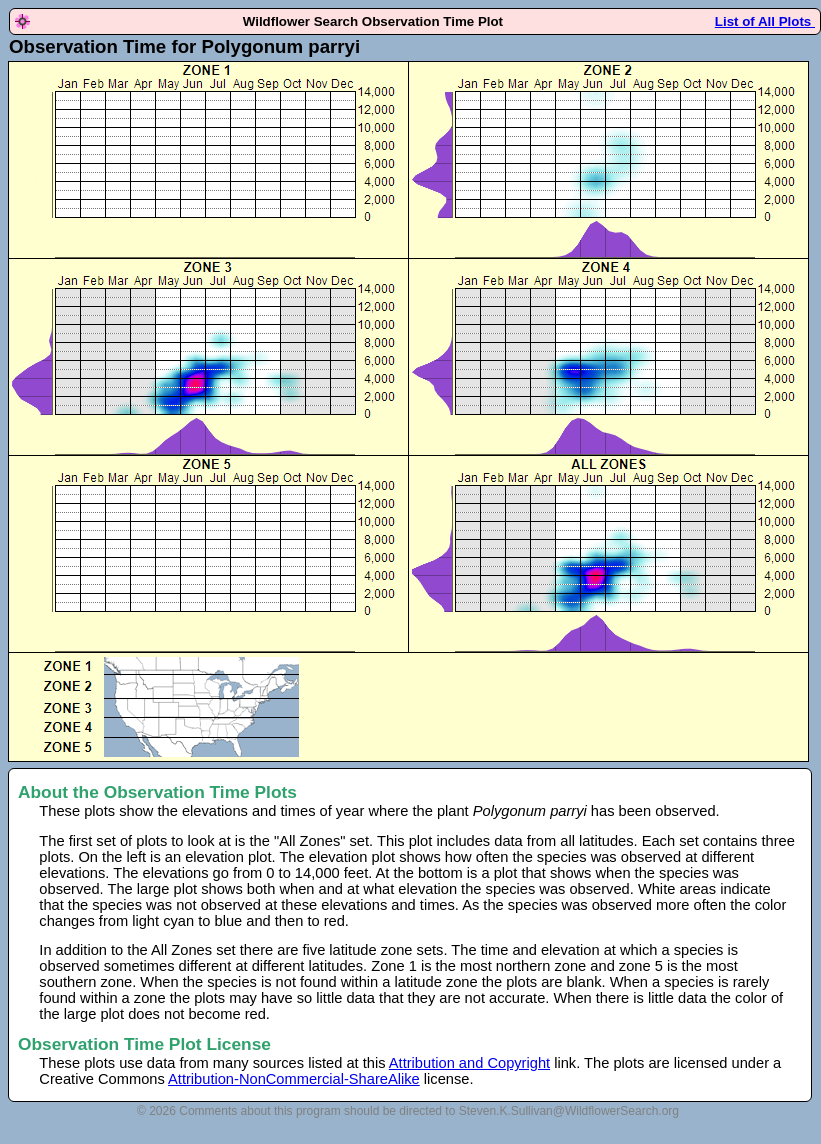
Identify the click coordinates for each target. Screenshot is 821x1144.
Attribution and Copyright (469, 1063)
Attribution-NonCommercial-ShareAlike (294, 1079)
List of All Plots (765, 21)
